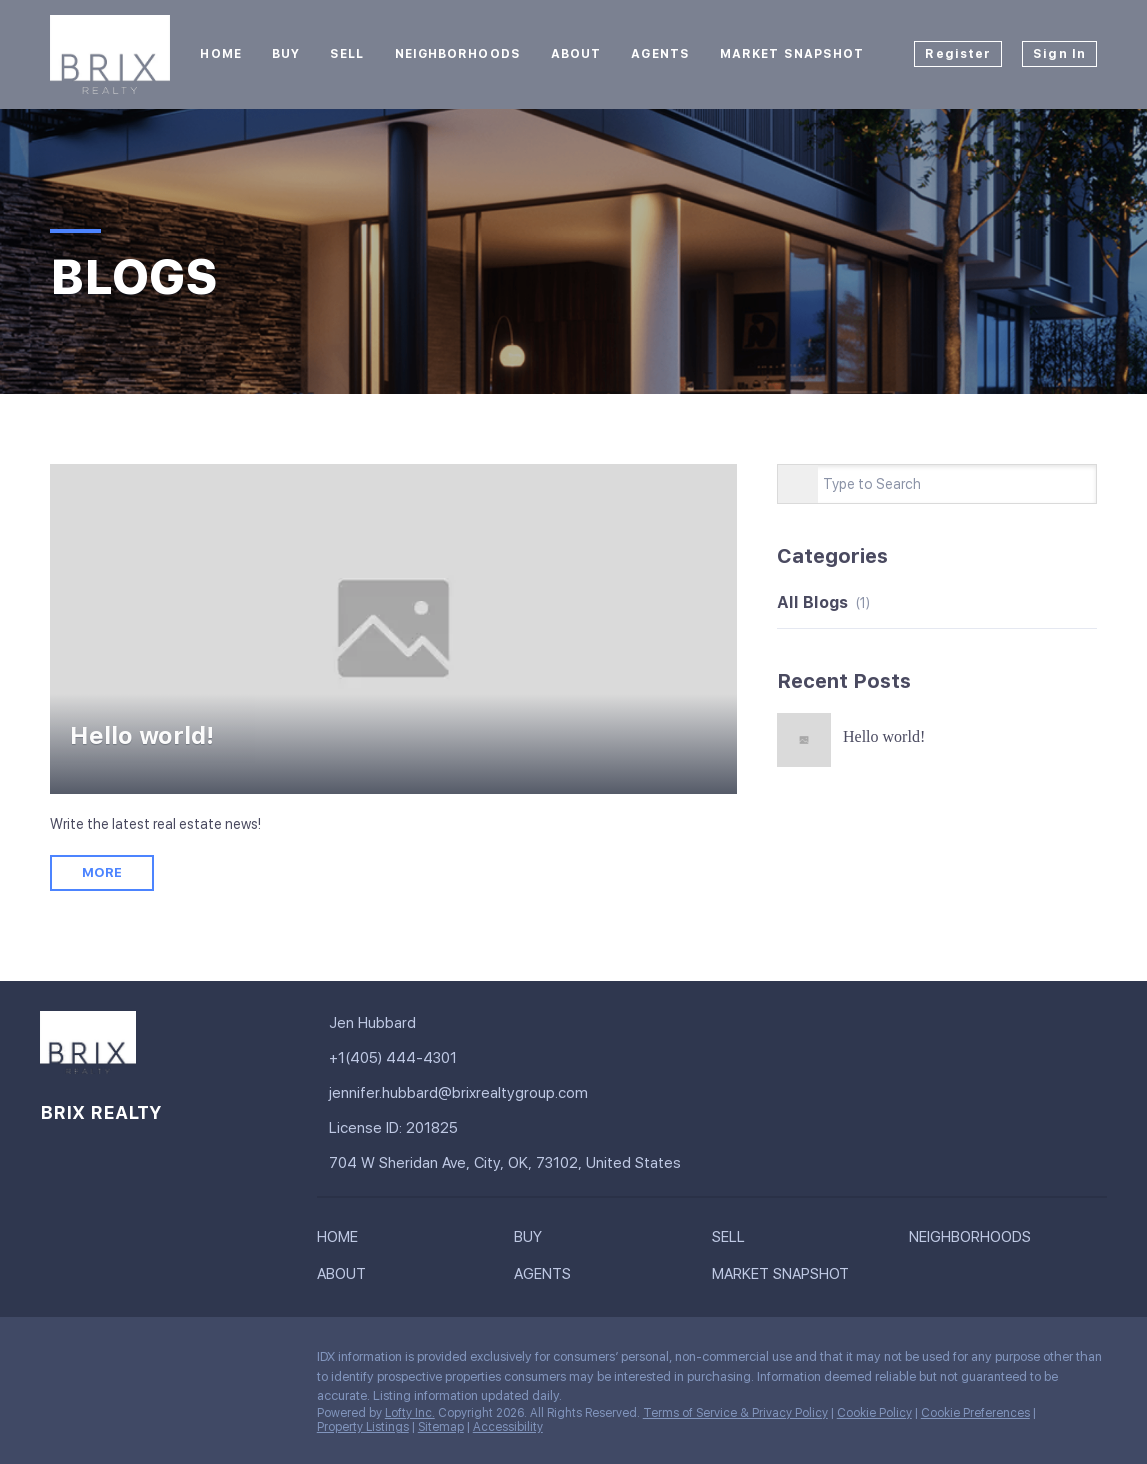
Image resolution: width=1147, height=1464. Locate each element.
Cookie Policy (874, 1413)
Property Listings (363, 1427)
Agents (660, 54)
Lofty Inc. (410, 1413)
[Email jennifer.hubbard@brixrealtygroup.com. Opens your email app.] (484, 1093)
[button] (342, 1241)
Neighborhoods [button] (458, 54)
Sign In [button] (1059, 54)
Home (220, 54)
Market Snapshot (792, 54)
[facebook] (55, 1362)
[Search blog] (798, 485)
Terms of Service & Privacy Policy (735, 1413)
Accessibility (508, 1427)
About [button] (576, 54)
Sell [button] (347, 54)
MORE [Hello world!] (102, 872)
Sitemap (441, 1427)
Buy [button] (286, 54)
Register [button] (958, 54)
